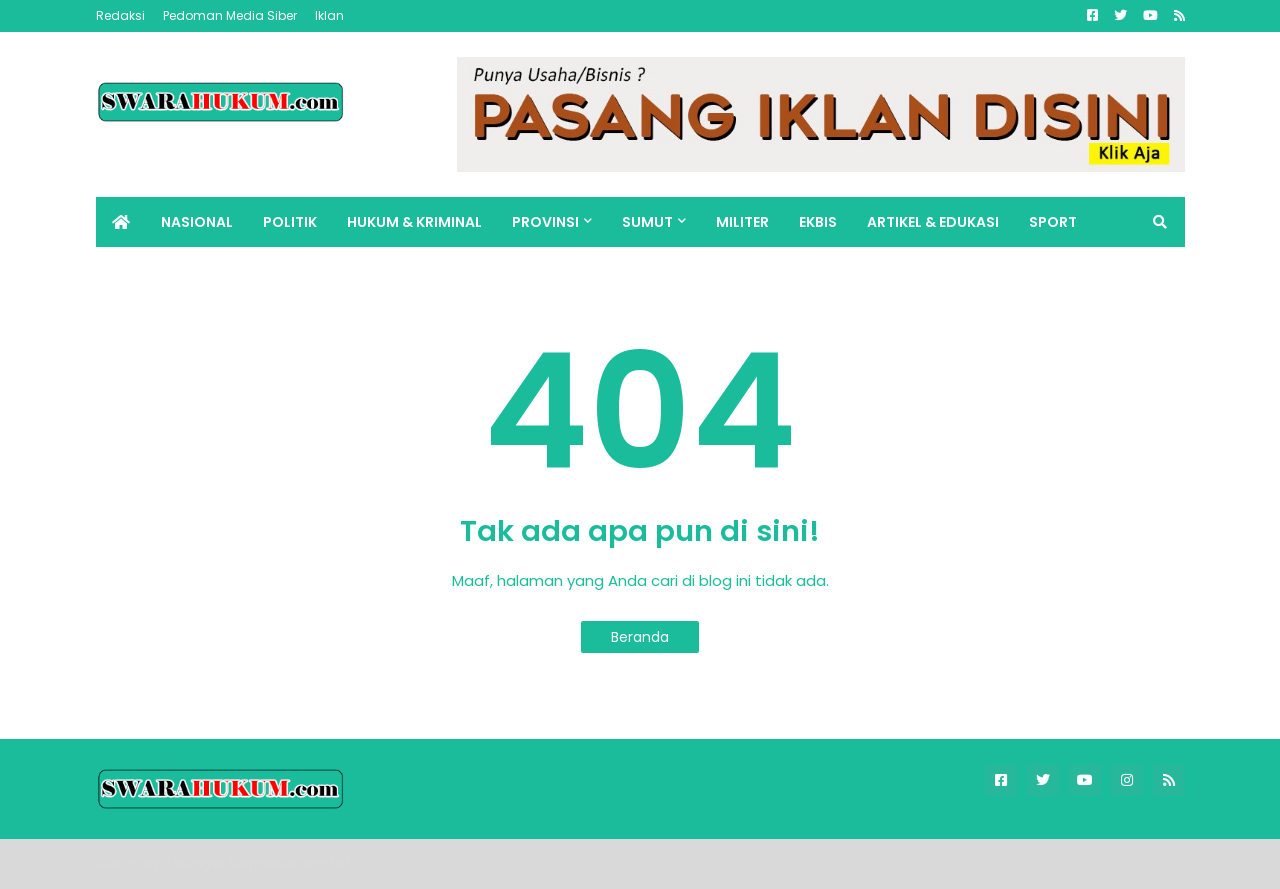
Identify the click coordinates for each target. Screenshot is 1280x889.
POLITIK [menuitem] (290, 222)
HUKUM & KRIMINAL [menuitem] (414, 222)
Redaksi (120, 15)
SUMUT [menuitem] (647, 222)
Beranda (640, 637)
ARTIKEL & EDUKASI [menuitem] (933, 222)
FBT (340, 863)
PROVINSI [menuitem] (545, 222)
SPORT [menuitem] (1053, 222)
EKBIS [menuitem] (818, 222)
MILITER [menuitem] (742, 222)
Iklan (329, 15)
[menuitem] (121, 222)
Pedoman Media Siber (230, 15)
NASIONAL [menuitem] (197, 222)
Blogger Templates (235, 863)
